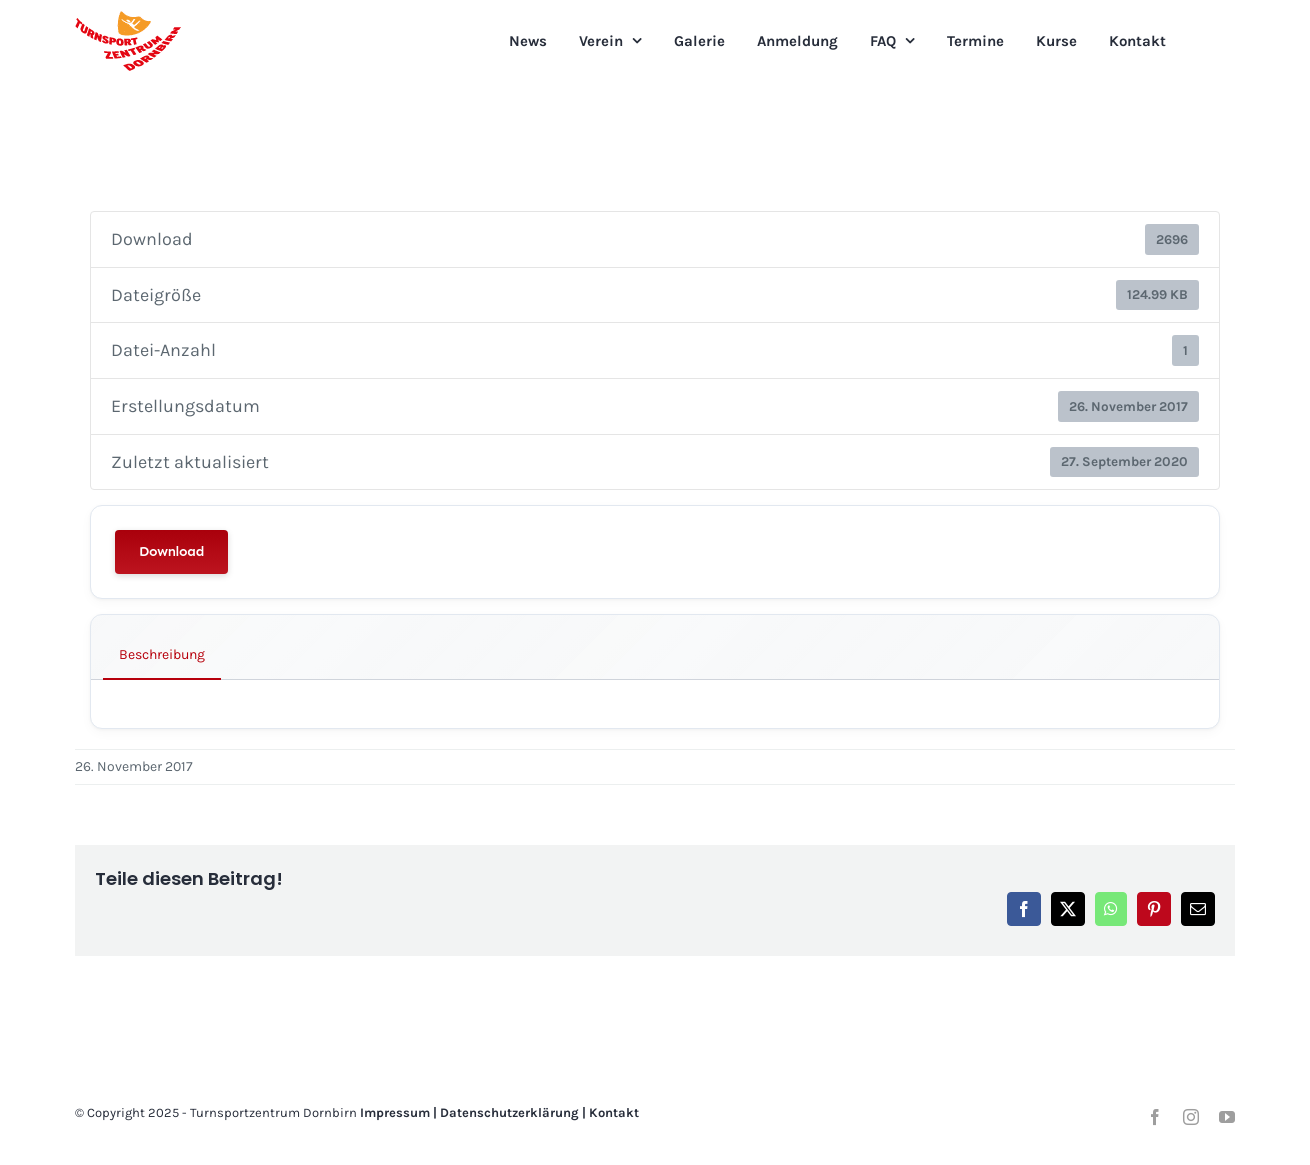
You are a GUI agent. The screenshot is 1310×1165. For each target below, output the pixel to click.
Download (171, 551)
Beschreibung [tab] (162, 654)
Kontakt (614, 1112)
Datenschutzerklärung (509, 1112)
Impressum (395, 1112)
